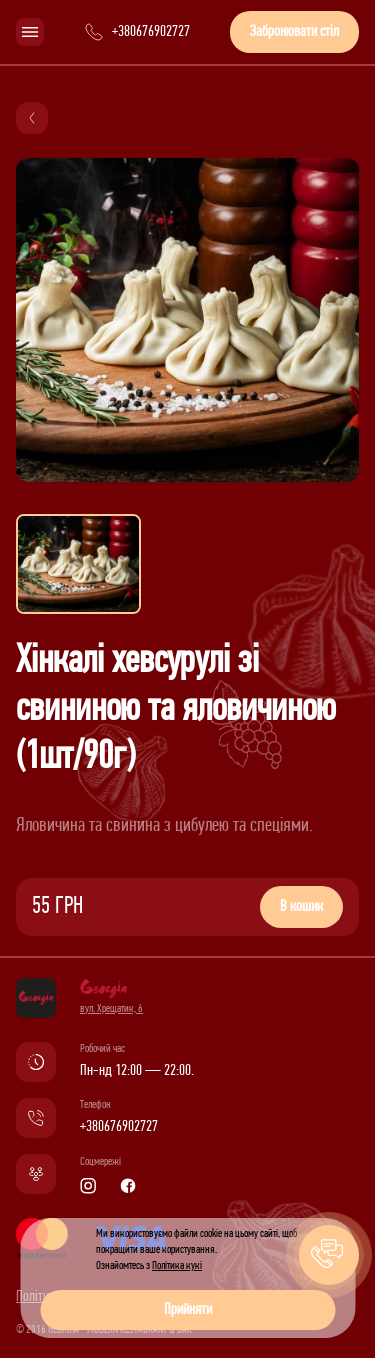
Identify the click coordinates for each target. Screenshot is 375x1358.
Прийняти (188, 1310)
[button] (329, 1255)
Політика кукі (177, 1266)
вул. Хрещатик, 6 (111, 1009)
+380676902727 (119, 1127)
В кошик (301, 907)
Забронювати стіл (294, 32)
